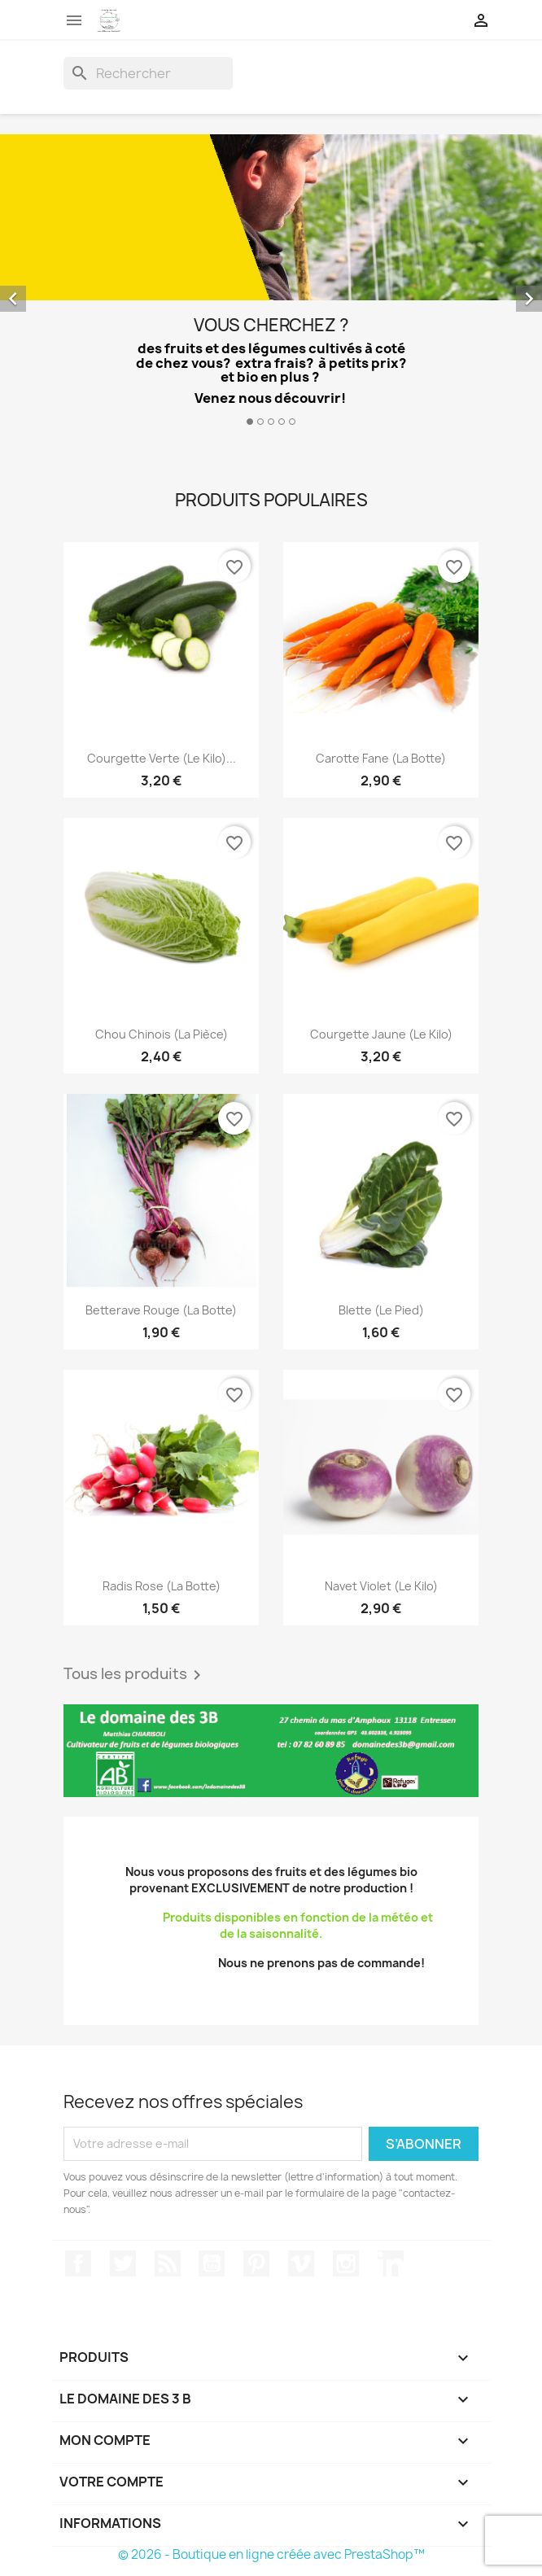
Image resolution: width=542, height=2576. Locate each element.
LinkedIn (391, 2263)
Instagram (346, 2263)
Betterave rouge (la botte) (161, 1310)
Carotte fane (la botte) (381, 758)
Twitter (123, 2263)
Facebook (78, 2263)
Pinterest (256, 2263)
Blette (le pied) (381, 1310)
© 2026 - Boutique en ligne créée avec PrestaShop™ (271, 2554)
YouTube (212, 2263)
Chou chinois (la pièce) (161, 1034)
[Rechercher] (148, 73)
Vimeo (301, 2263)
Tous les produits (135, 1675)
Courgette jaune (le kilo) (381, 1034)
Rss (168, 2263)
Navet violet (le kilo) (381, 1586)
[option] (271, 286)
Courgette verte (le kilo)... (161, 758)
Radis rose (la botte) (162, 1586)
